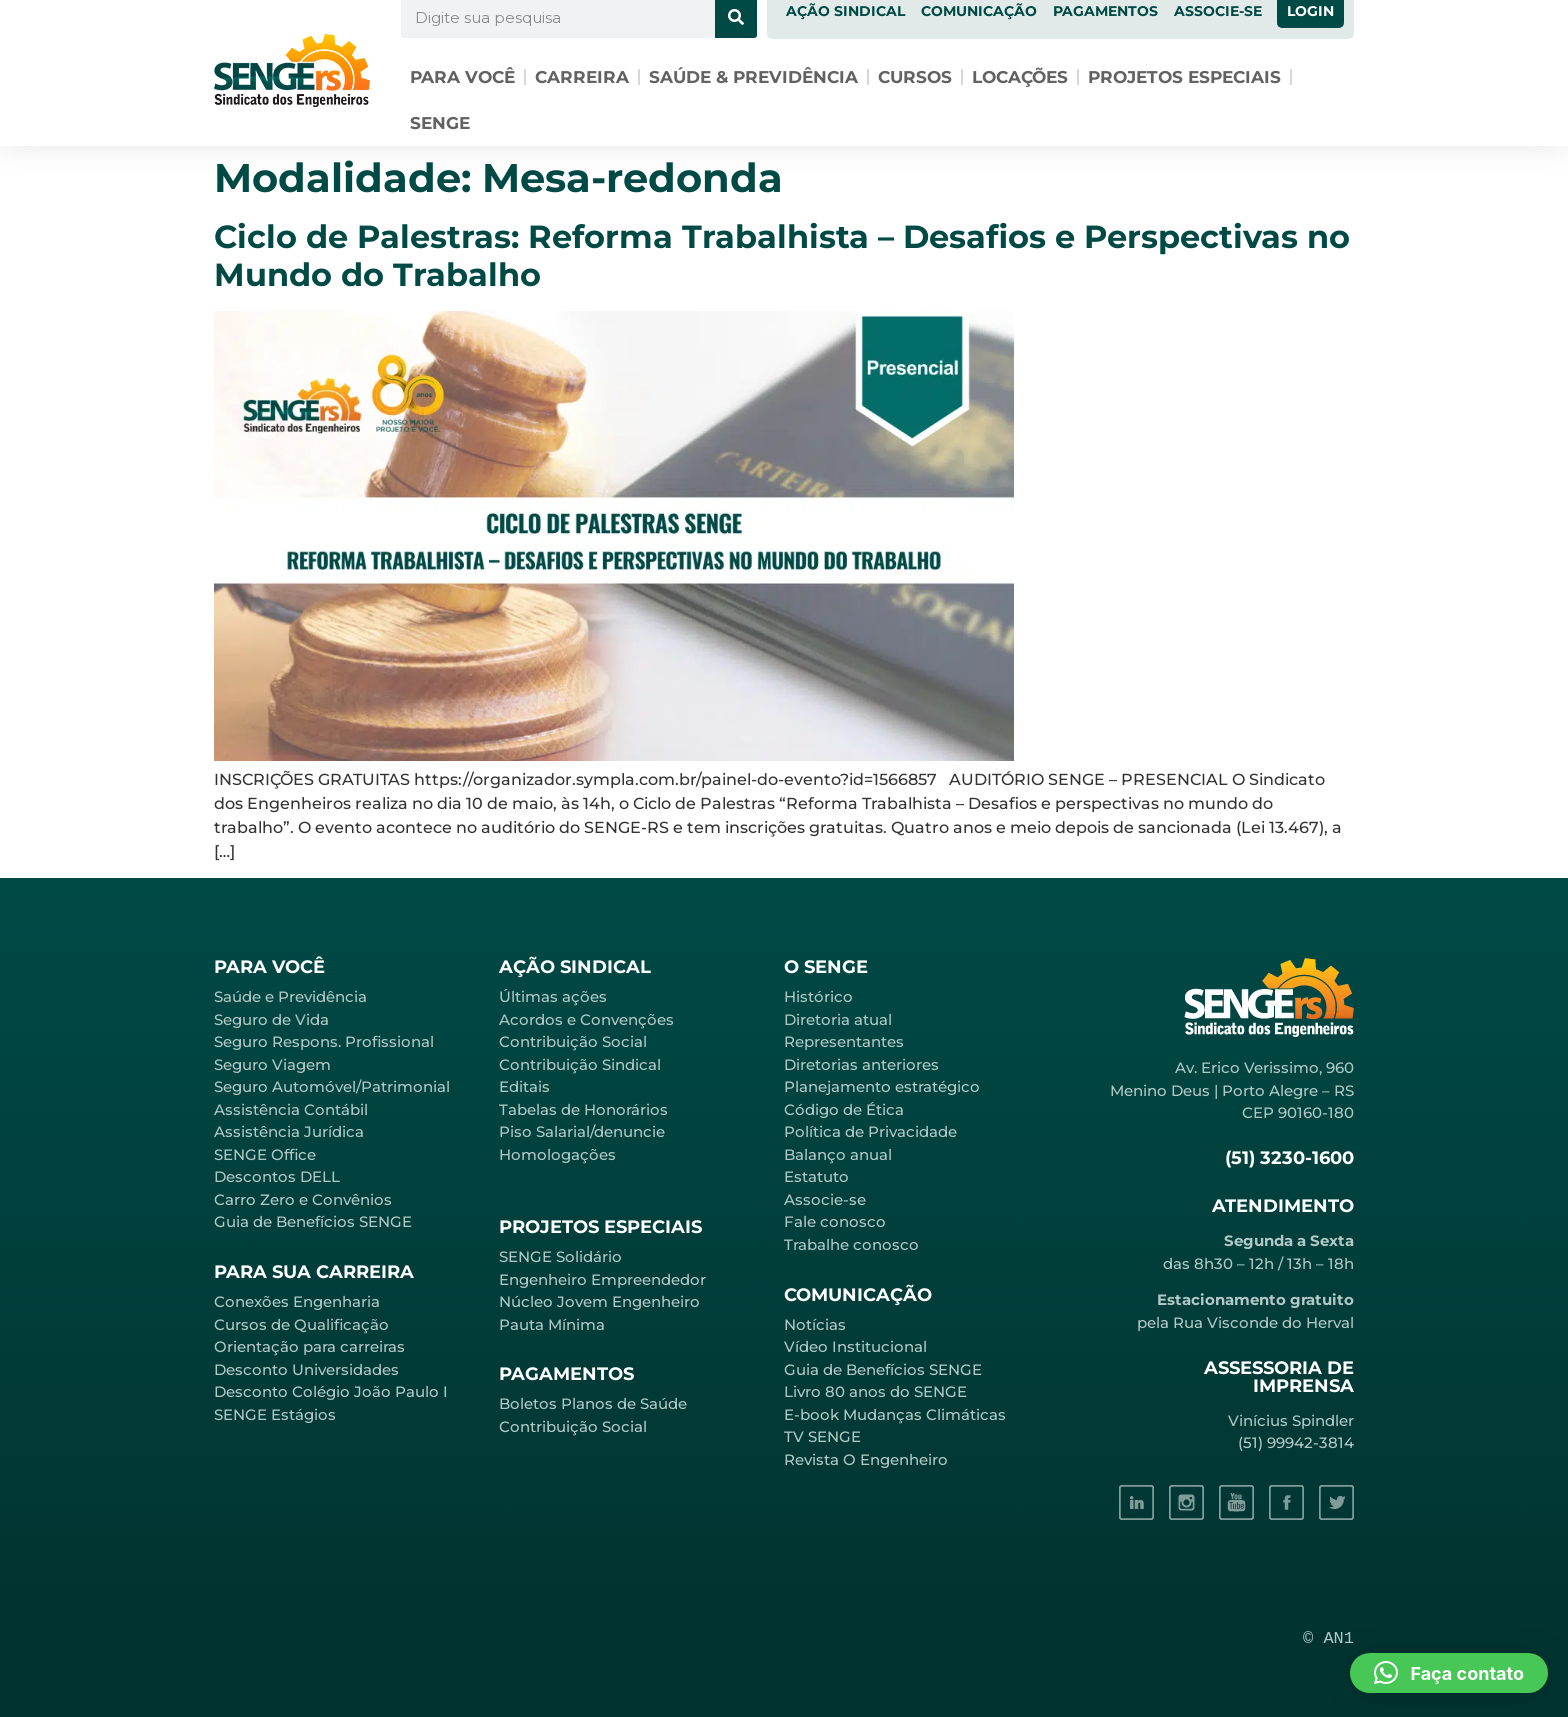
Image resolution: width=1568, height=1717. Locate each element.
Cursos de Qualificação (301, 1324)
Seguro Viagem (272, 1064)
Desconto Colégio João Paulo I (331, 1391)
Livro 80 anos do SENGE (875, 1391)
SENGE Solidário (560, 1256)
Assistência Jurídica (289, 1131)
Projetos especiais (1184, 77)
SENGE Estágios (275, 1414)
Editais (524, 1086)
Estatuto (816, 1176)
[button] (1449, 1673)
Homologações (557, 1154)
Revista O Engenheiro (866, 1459)
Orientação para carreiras (309, 1346)
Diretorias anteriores (861, 1064)
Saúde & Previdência (753, 77)
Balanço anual (838, 1154)
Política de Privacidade (870, 1131)
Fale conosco (835, 1221)
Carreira (582, 77)
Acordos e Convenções (586, 1019)
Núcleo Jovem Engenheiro (599, 1301)
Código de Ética (844, 1109)
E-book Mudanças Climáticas (895, 1414)
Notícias (815, 1324)
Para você (462, 77)
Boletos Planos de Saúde (593, 1403)
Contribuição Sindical (580, 1064)
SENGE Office (265, 1154)
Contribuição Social (573, 1041)
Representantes (844, 1041)
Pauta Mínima (552, 1324)
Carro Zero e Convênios (303, 1199)
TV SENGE (822, 1436)
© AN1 (1328, 1638)
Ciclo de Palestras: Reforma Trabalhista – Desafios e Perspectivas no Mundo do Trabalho (782, 255)
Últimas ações (553, 996)
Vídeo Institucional (855, 1346)
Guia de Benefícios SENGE (313, 1221)
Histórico (818, 996)
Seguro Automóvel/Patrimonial (332, 1086)
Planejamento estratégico (882, 1086)
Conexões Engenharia (297, 1301)
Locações (1020, 77)
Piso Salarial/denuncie (582, 1131)
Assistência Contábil (291, 1109)
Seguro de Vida (271, 1019)
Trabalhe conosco (851, 1244)
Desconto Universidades (306, 1369)
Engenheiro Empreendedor (602, 1279)
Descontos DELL (277, 1176)
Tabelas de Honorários (583, 1109)
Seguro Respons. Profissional (324, 1041)
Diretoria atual (838, 1019)
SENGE (440, 123)
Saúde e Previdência (290, 996)
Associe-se (825, 1199)
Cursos (915, 77)
